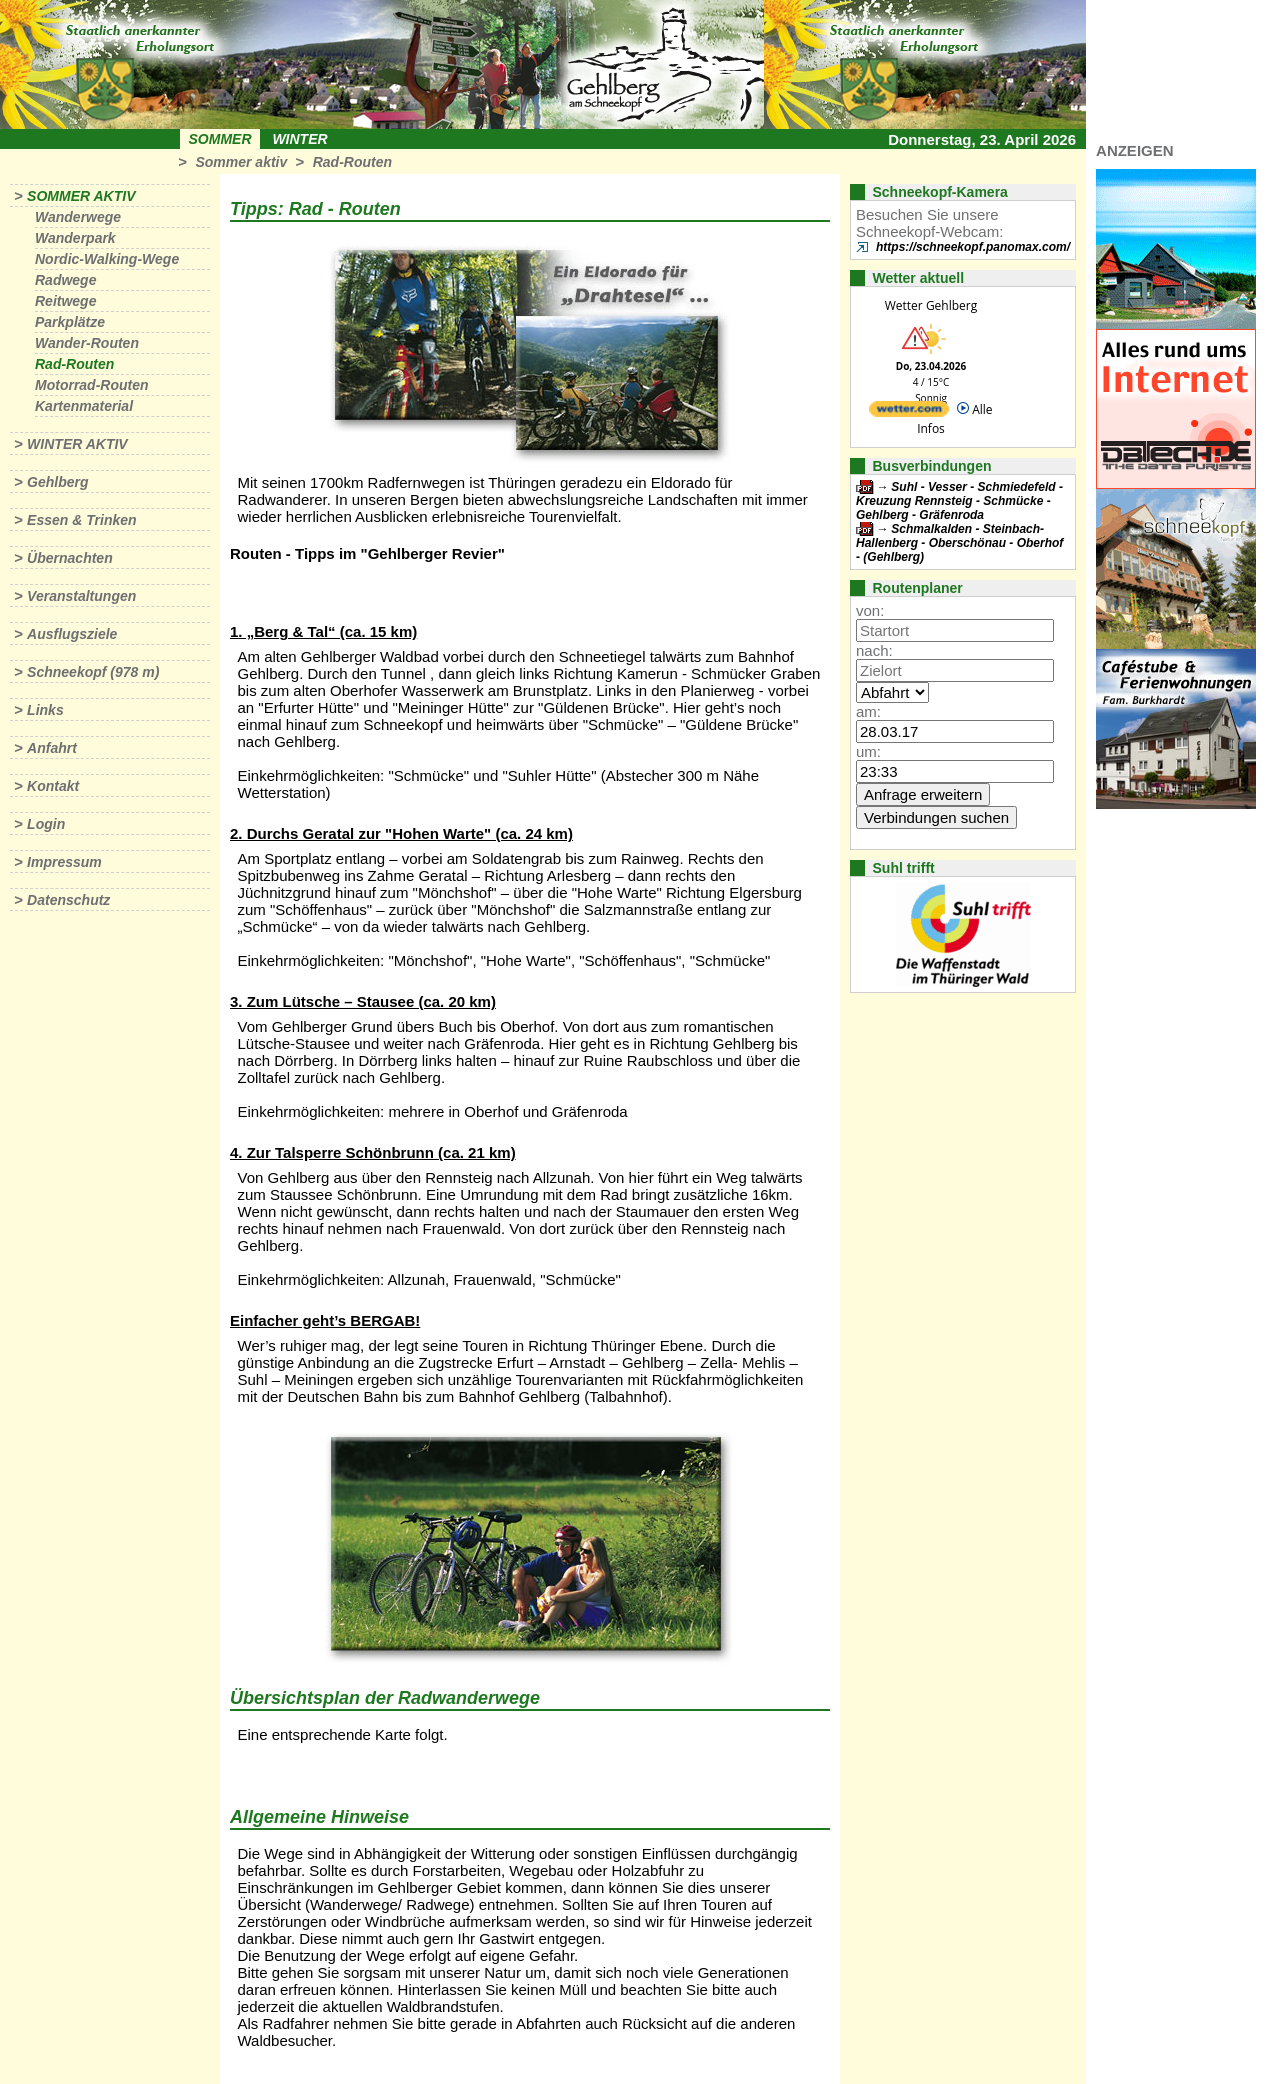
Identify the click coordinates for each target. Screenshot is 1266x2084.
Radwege (65, 280)
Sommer (220, 139)
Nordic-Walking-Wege (107, 259)
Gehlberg (57, 482)
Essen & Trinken (81, 520)
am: (868, 711)
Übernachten (70, 558)
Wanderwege (78, 217)
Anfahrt (52, 748)
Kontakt (53, 786)
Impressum (64, 862)
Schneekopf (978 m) (93, 672)
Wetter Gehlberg (931, 305)
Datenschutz (68, 900)
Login (46, 824)
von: (870, 610)
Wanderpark (75, 238)
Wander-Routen (87, 343)
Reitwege (65, 301)
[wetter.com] (909, 412)
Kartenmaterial (84, 406)
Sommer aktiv (241, 162)
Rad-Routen (352, 162)
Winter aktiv (77, 444)
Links (45, 710)
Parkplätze (70, 322)
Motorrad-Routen (92, 385)
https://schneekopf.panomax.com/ (973, 247)
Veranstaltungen (81, 596)
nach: (874, 650)
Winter (299, 139)
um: (868, 751)
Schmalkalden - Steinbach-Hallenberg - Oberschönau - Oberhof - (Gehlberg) (959, 543)
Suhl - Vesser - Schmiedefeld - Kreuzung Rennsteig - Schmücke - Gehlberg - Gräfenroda (959, 501)
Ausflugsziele (72, 634)
